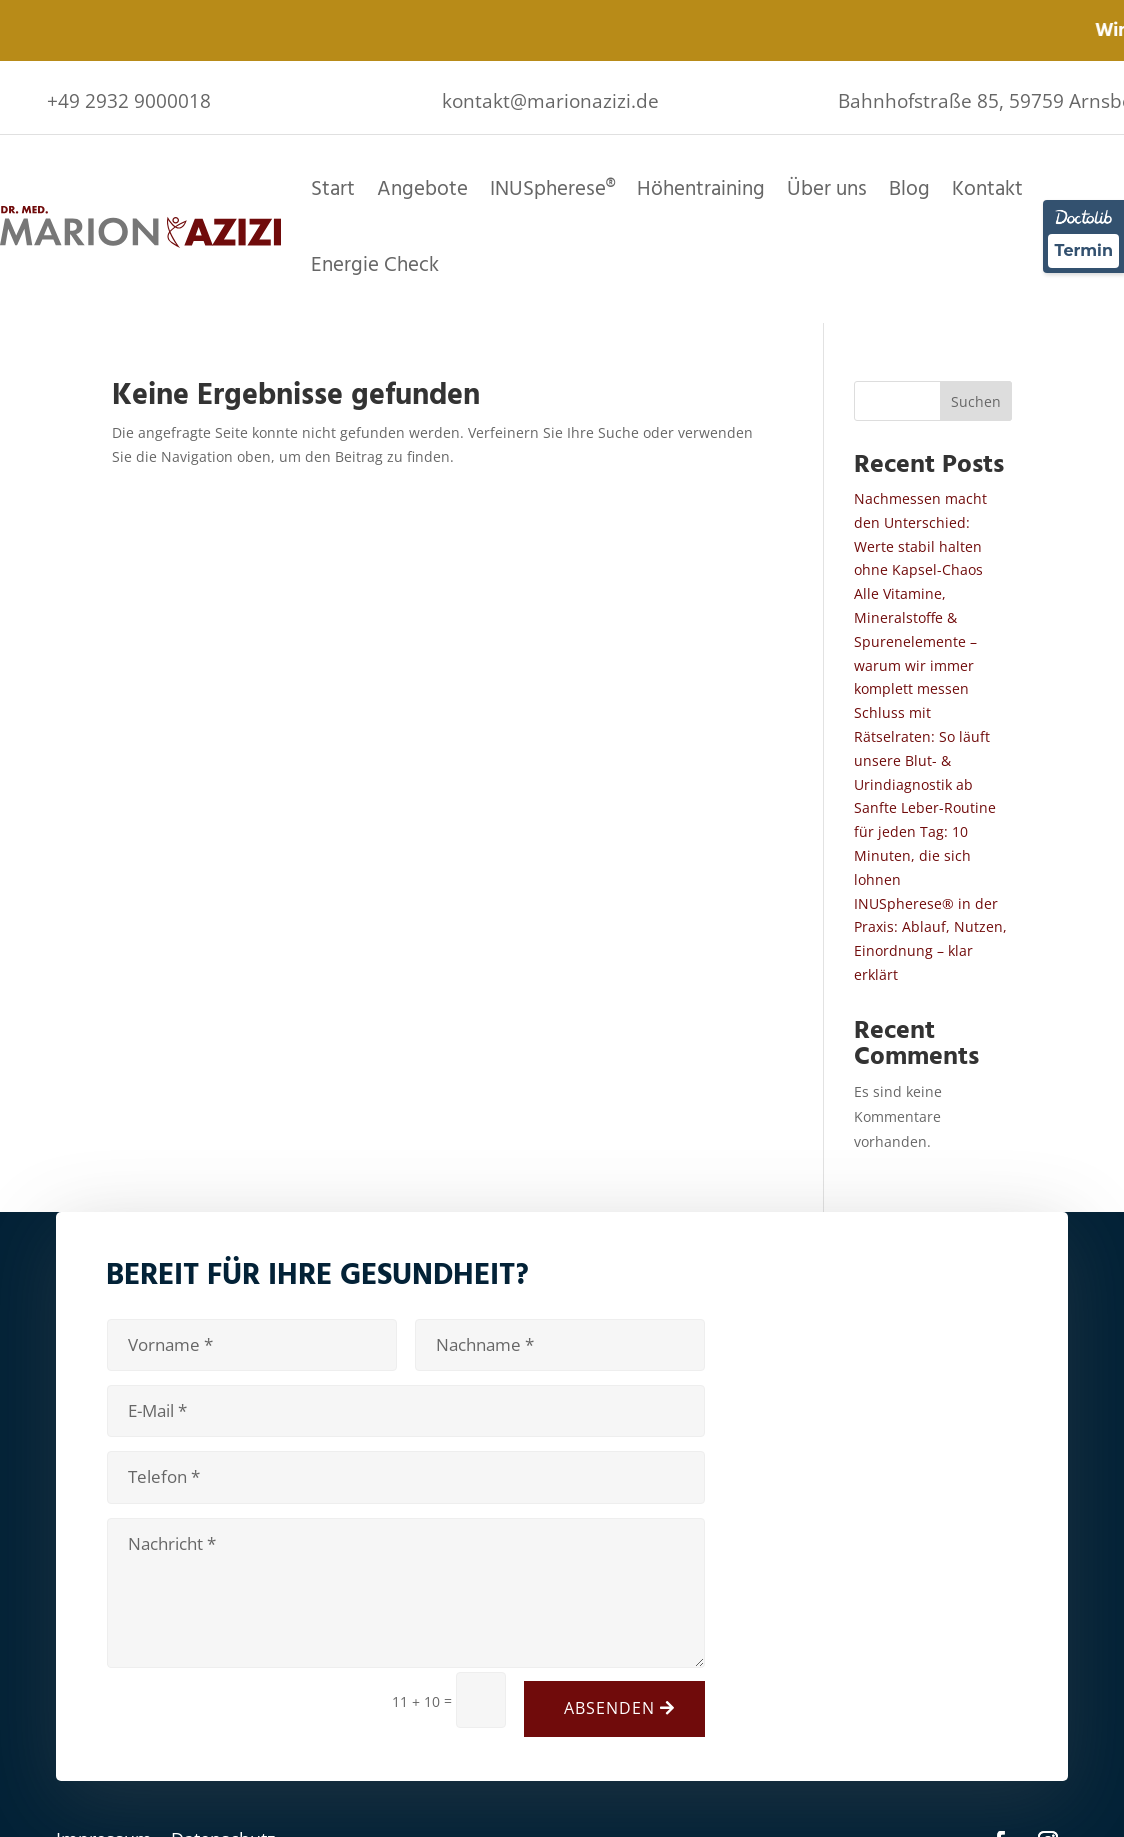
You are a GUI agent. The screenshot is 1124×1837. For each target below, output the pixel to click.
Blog (909, 188)
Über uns (827, 188)
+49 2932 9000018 (129, 101)
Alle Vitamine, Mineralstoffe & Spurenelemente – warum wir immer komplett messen (915, 641)
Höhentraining (701, 188)
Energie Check (375, 264)
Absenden (609, 1708)
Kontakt (987, 188)
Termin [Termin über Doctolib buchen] (1083, 250)
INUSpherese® (552, 188)
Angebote (422, 188)
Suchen (976, 401)
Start (333, 188)
